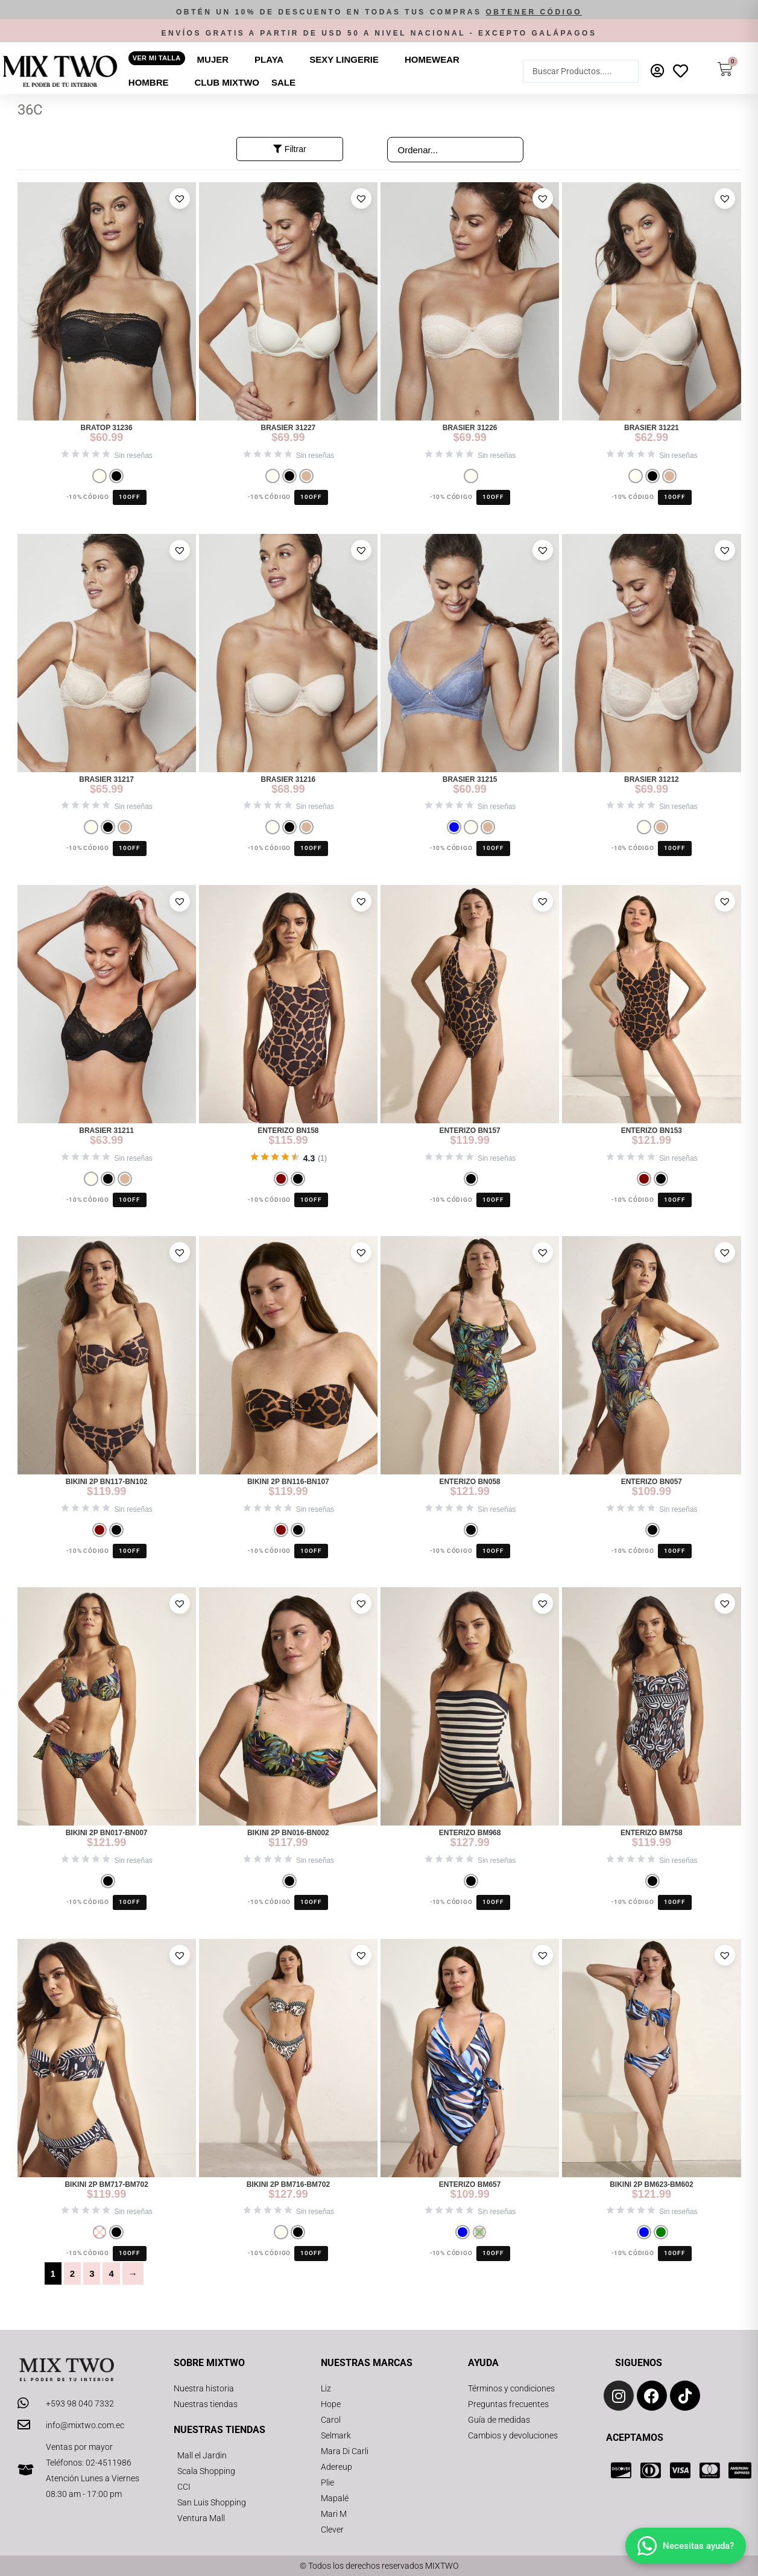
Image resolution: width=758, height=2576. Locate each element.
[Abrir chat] (685, 2546)
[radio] (99, 476)
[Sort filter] (455, 149)
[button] (379, 12)
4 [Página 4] (111, 2273)
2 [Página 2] (72, 2273)
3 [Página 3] (91, 2273)
